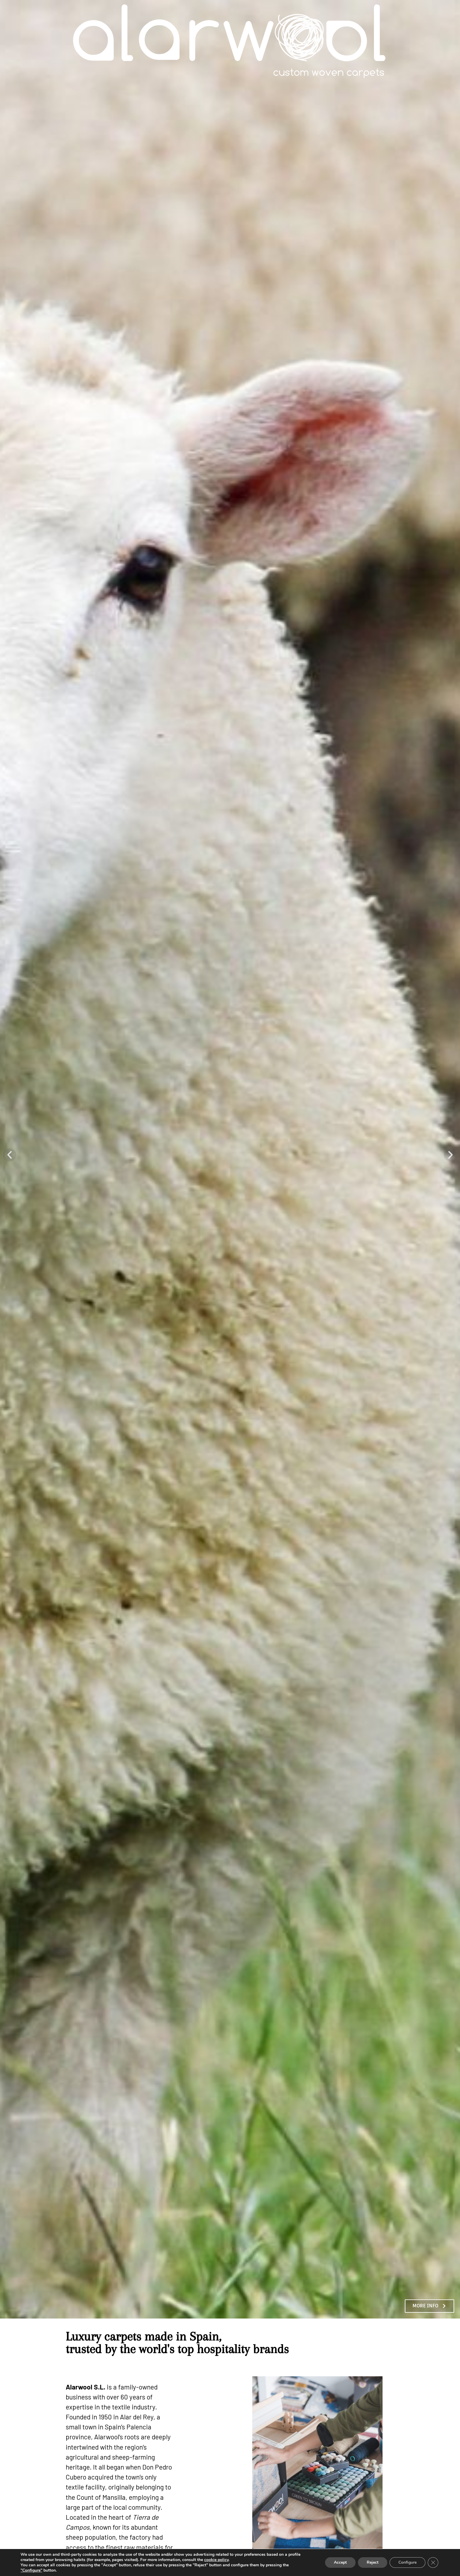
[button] (9, 1154)
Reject (372, 2562)
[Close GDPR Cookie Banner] (433, 2562)
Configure (407, 2562)
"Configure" (31, 2570)
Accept (340, 2562)
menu (443, 40)
